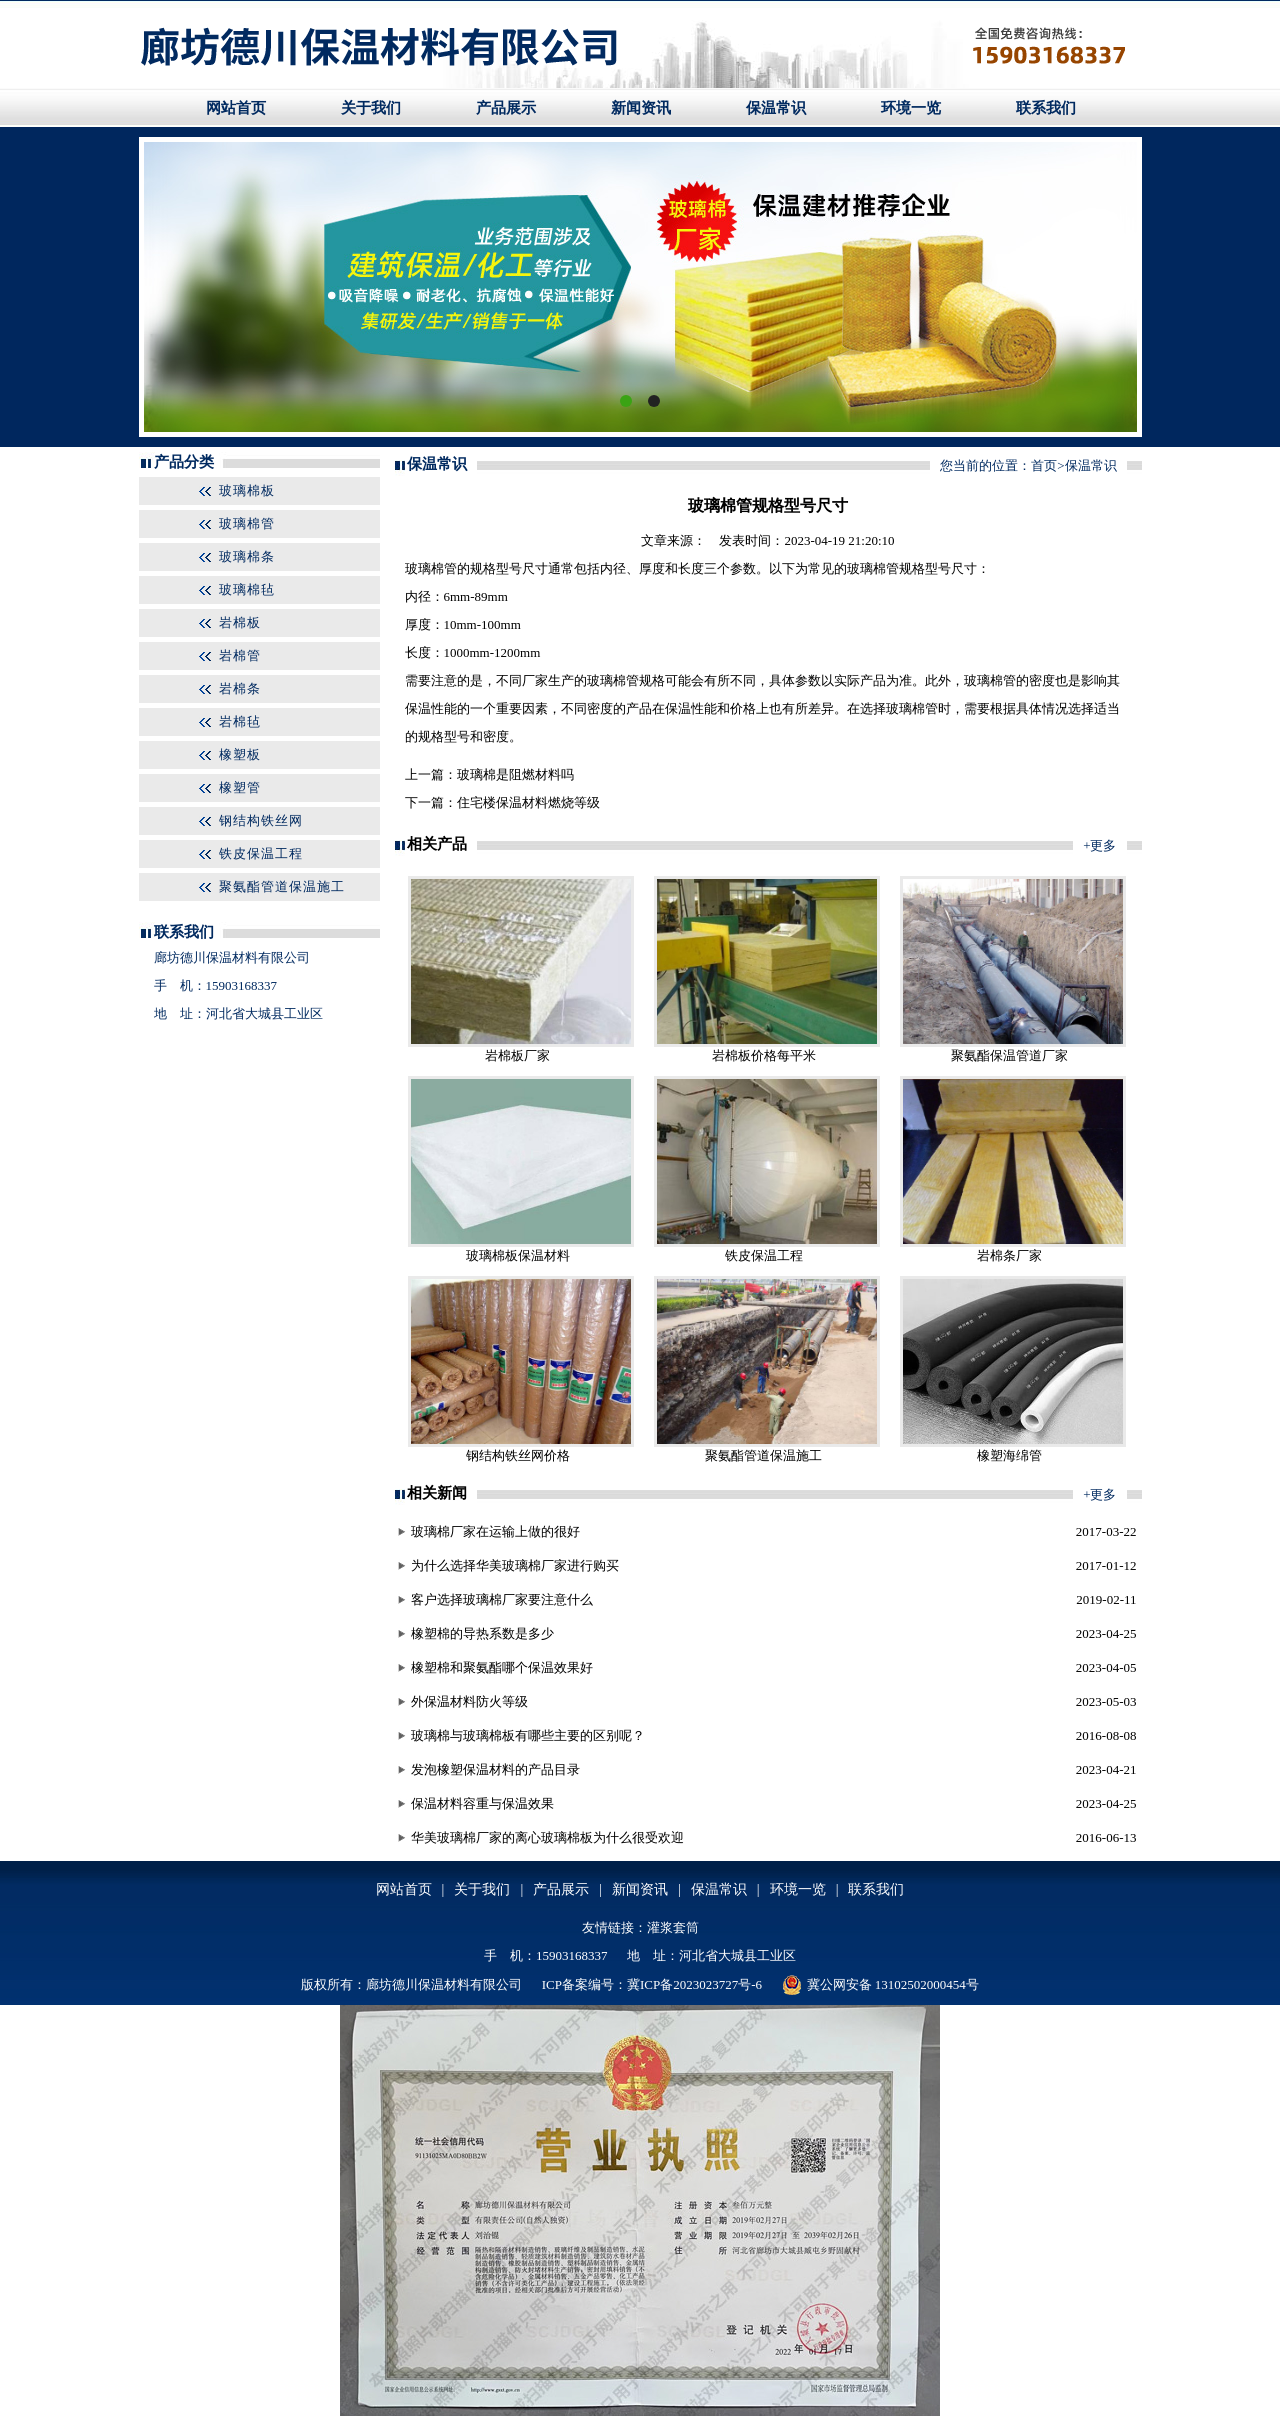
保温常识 (776, 108)
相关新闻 (437, 1493)
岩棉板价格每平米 (764, 1055)
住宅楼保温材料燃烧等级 (528, 802)
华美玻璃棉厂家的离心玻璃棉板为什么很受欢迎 (547, 1837)
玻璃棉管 (247, 523)
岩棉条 (240, 688)
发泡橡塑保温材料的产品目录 (495, 1769)
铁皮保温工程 (261, 853)
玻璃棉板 (247, 490)
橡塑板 (240, 754)
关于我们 (371, 108)
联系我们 (1046, 108)
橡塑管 (240, 787)
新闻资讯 (641, 108)
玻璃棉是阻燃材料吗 (515, 774)
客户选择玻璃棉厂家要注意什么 (502, 1599)
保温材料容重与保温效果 (482, 1803)
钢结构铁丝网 (261, 820)
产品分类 (184, 462)
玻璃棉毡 (247, 589)
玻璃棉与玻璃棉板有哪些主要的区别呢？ (528, 1735)
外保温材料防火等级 (469, 1701)
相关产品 (437, 844)
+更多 (1099, 845)
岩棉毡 (240, 721)
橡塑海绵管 (1009, 1455)
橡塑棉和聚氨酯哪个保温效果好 (502, 1667)
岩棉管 (240, 655)
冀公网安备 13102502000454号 (880, 1985)
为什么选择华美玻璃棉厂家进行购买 (515, 1565)
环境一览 (911, 108)
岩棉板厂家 (517, 1055)
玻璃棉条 (247, 556)
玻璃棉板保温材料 (518, 1255)
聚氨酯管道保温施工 (282, 886)
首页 (1044, 465)
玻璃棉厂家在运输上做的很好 (495, 1531)
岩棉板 (240, 622)
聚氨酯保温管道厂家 (1009, 1055)
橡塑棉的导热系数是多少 (482, 1633)
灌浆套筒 (673, 1927)
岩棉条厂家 (1009, 1255)
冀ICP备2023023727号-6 (694, 1984)
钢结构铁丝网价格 (518, 1455)
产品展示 (506, 108)
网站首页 (236, 108)
